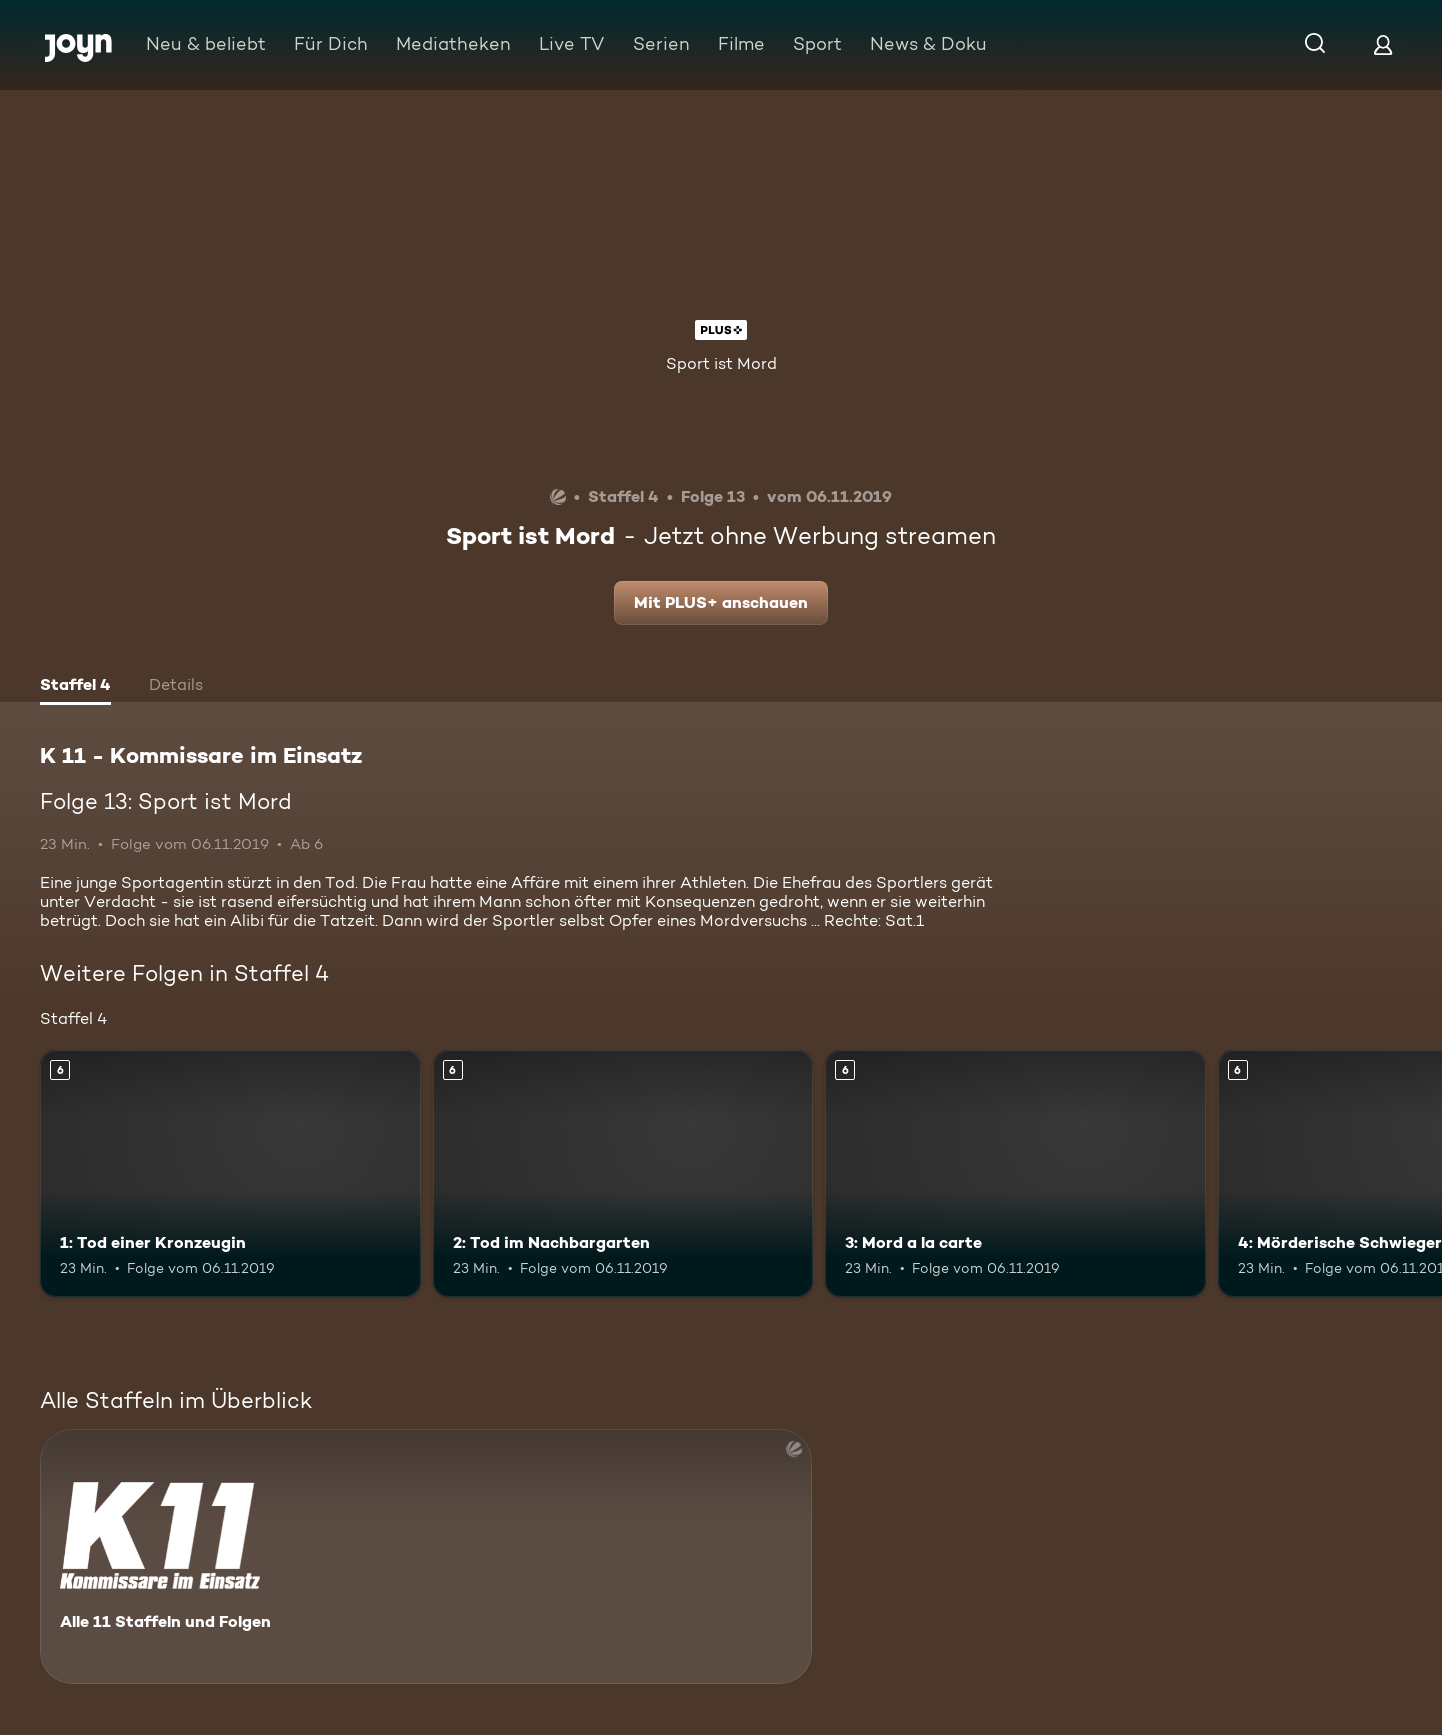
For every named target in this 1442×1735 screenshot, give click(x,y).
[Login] (1383, 44)
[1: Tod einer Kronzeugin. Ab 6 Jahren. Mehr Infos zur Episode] (230, 1173)
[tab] (75, 687)
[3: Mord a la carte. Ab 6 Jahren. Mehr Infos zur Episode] (1015, 1173)
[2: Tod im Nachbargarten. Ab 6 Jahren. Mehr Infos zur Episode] (623, 1173)
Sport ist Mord (721, 363)
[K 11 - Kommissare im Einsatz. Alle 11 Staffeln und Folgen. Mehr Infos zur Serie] (426, 1556)
